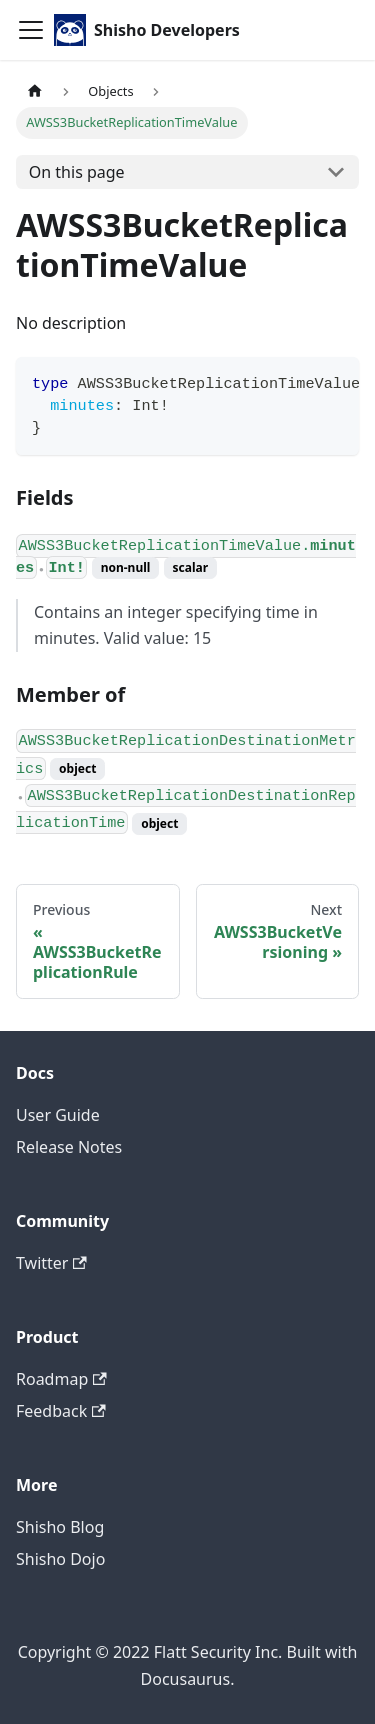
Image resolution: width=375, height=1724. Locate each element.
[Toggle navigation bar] (31, 30)
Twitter (51, 1263)
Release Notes (69, 1147)
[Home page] (35, 91)
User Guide (58, 1115)
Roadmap (61, 1379)
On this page (77, 172)
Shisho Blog (60, 1527)
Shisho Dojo (60, 1559)
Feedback (61, 1411)
